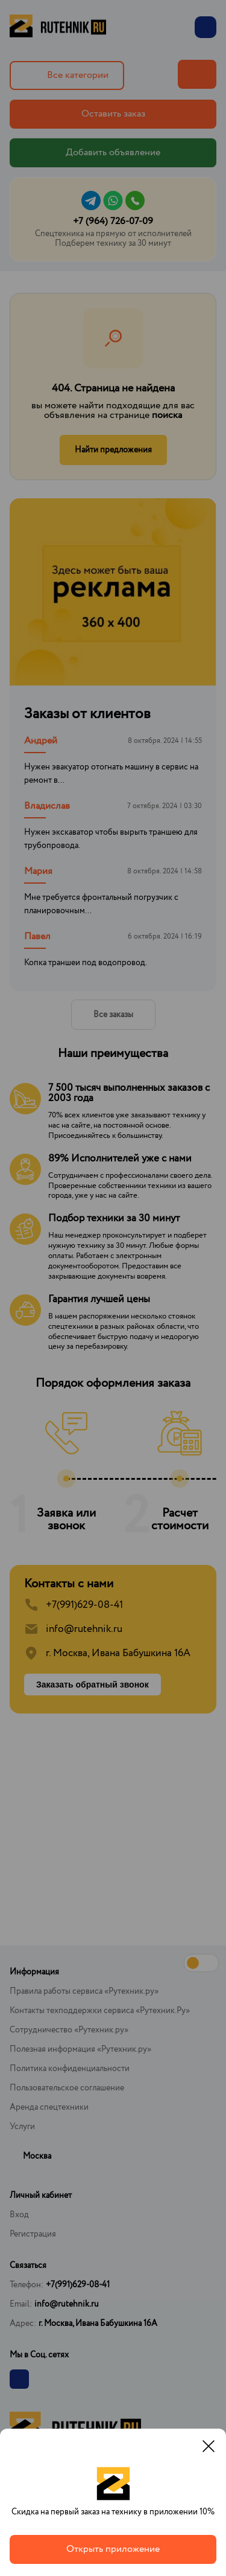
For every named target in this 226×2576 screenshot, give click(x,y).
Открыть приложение (113, 2549)
